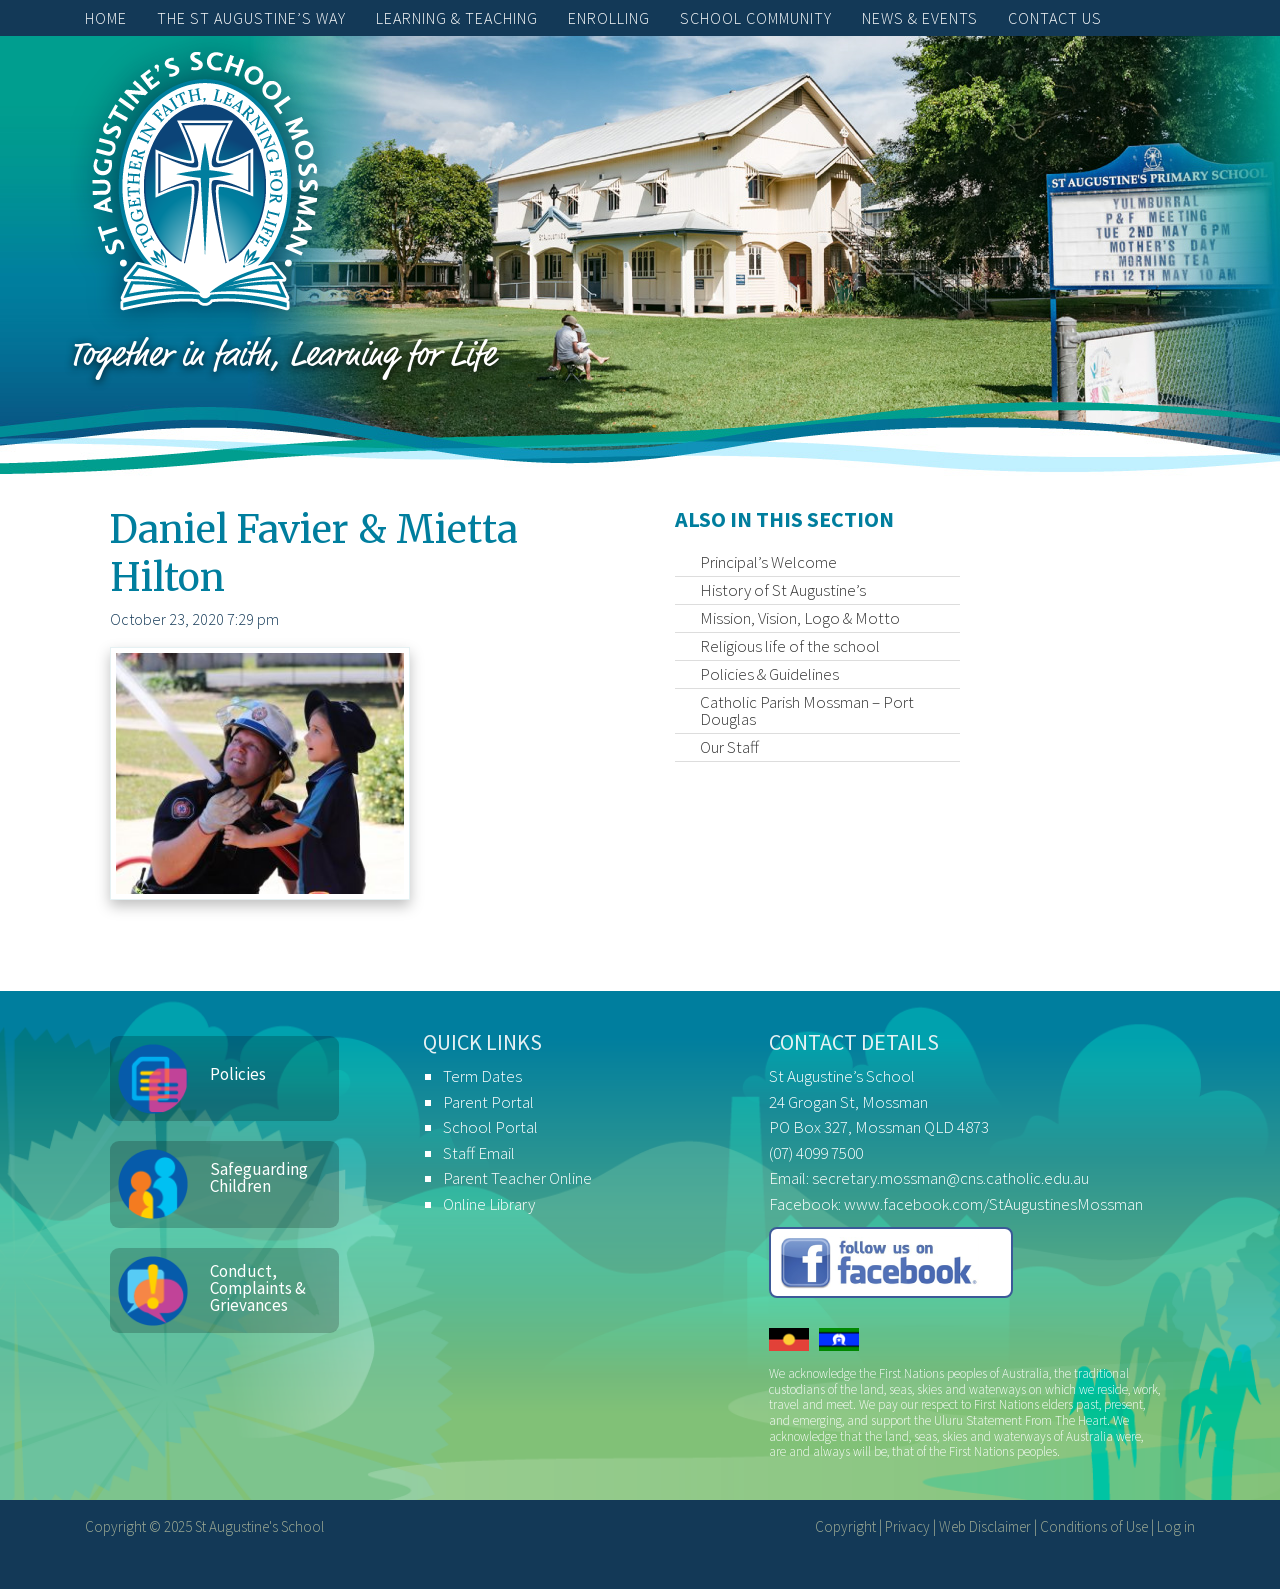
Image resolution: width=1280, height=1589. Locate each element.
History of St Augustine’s (783, 590)
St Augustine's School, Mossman (205, 186)
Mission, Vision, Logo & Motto (800, 618)
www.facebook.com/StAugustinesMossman (993, 1204)
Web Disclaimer (985, 1526)
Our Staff (729, 747)
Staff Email (479, 1153)
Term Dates (482, 1076)
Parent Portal (488, 1102)
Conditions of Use (1094, 1526)
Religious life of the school (790, 646)
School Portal (490, 1127)
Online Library (489, 1204)
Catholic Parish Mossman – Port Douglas (807, 710)
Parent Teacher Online (517, 1178)
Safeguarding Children (259, 1177)
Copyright (845, 1526)
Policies (238, 1074)
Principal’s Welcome (768, 562)
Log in (1176, 1526)
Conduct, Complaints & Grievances (258, 1288)
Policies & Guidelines (769, 674)
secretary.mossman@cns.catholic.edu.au (950, 1178)
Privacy (907, 1526)
